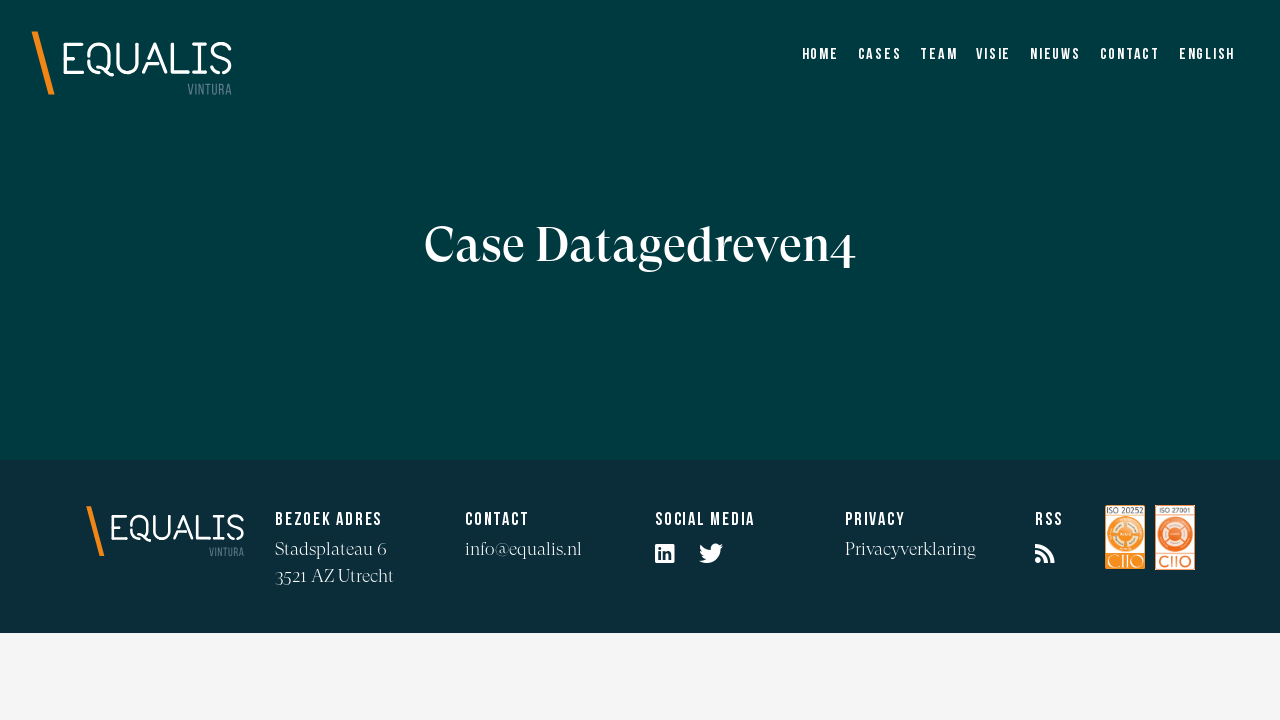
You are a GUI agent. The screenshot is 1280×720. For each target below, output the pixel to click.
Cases (880, 55)
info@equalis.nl (523, 548)
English (1207, 55)
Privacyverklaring (910, 548)
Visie (993, 55)
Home (820, 55)
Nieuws (1055, 55)
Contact (1130, 55)
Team (938, 55)
